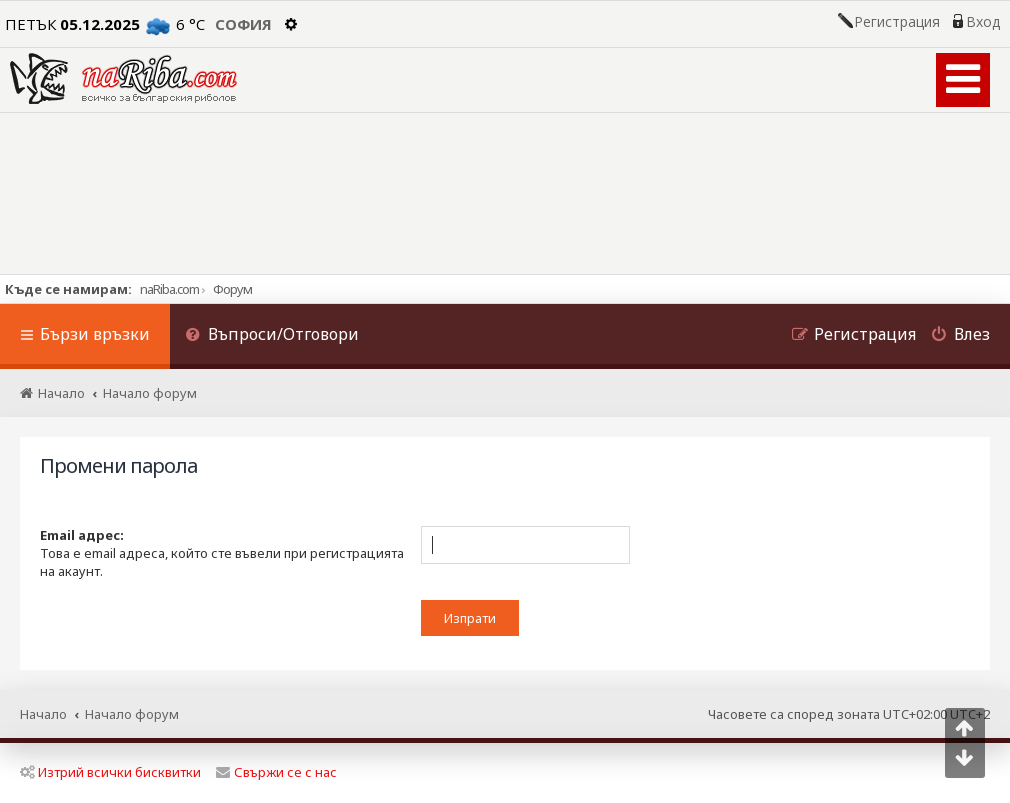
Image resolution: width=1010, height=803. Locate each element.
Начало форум (132, 714)
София (243, 24)
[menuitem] (272, 336)
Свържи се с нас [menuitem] (276, 772)
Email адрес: (82, 535)
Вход (983, 22)
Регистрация (897, 22)
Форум (232, 289)
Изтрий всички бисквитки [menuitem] (110, 772)
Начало (43, 714)
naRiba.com (169, 289)
